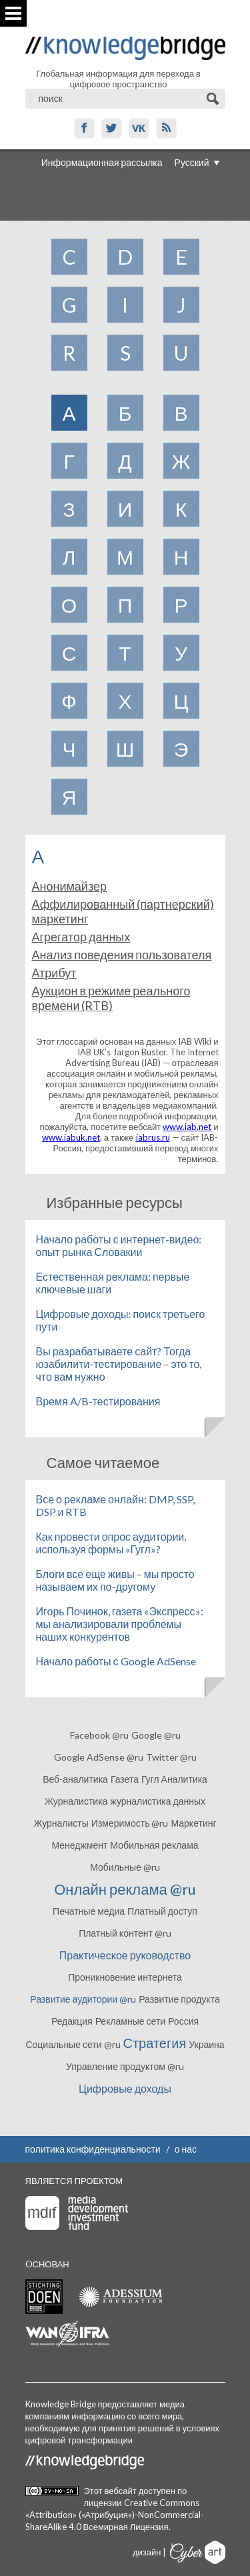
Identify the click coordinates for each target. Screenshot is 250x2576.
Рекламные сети (130, 2021)
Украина (206, 2044)
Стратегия (155, 2043)
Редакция (72, 2021)
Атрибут (54, 972)
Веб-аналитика (75, 1779)
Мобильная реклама (154, 1845)
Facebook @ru (99, 1735)
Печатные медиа (89, 1911)
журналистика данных (157, 1801)
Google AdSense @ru (98, 1757)
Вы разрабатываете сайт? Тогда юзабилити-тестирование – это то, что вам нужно (119, 1364)
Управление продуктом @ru (125, 2066)
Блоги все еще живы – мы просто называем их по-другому (115, 1580)
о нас (186, 2149)
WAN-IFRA (67, 2334)
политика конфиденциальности (93, 2149)
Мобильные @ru (125, 1867)
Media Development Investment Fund (76, 2213)
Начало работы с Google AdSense (116, 1661)
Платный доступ (162, 1911)
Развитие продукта (179, 1999)
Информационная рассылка (102, 162)
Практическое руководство (125, 1955)
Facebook (84, 128)
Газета (125, 1779)
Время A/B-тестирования (98, 1401)
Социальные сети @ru (72, 2044)
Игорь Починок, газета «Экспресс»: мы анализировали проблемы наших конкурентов (119, 1624)
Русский (192, 162)
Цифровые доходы (125, 2088)
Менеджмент (79, 1845)
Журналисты (60, 1823)
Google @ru (156, 1735)
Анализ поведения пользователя (122, 954)
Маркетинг (193, 1823)
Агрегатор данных (81, 936)
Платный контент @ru (125, 1933)
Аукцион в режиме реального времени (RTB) (111, 998)
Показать (13, 13)
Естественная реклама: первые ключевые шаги (113, 1282)
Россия (183, 2021)
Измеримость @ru (130, 1823)
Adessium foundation (120, 2296)
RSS (166, 128)
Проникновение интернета (125, 1977)
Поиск (213, 99)
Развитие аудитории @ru (83, 1999)
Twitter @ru (171, 1757)
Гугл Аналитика (174, 1779)
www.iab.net (187, 1126)
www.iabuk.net (71, 1137)
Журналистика (76, 1801)
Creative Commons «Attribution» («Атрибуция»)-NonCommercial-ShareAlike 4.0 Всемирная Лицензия (114, 2514)
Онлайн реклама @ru (125, 1889)
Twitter (111, 128)
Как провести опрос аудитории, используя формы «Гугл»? (111, 1542)
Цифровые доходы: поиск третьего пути (120, 1320)
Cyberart (197, 2552)
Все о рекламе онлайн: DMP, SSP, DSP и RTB (115, 1505)
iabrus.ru (153, 1137)
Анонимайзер (69, 886)
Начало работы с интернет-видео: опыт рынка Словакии (119, 1245)
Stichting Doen (44, 2296)
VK (139, 128)
